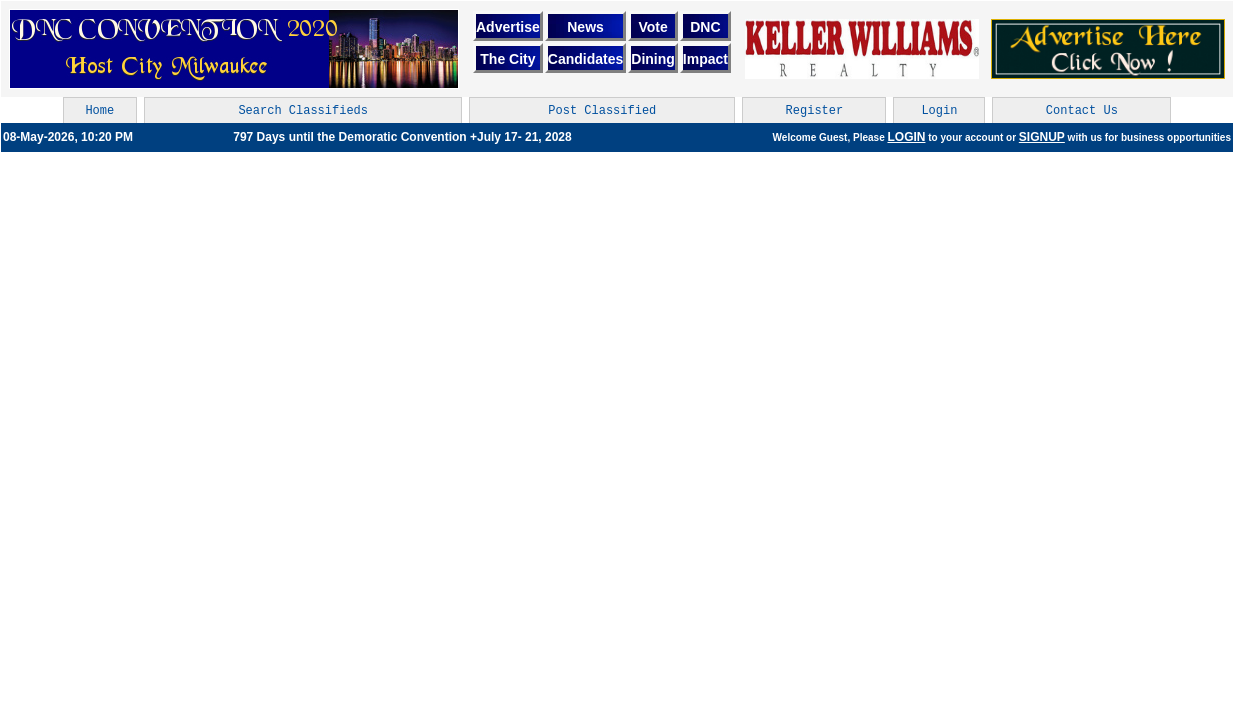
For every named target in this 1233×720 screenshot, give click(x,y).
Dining (653, 59)
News (585, 27)
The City (507, 59)
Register (815, 111)
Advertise (508, 27)
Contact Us (1082, 111)
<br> (862, 49)
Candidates (585, 59)
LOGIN (906, 137)
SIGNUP (1042, 137)
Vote (652, 27)
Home (99, 111)
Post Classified (602, 111)
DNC (705, 27)
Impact (705, 59)
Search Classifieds (303, 111)
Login (939, 111)
